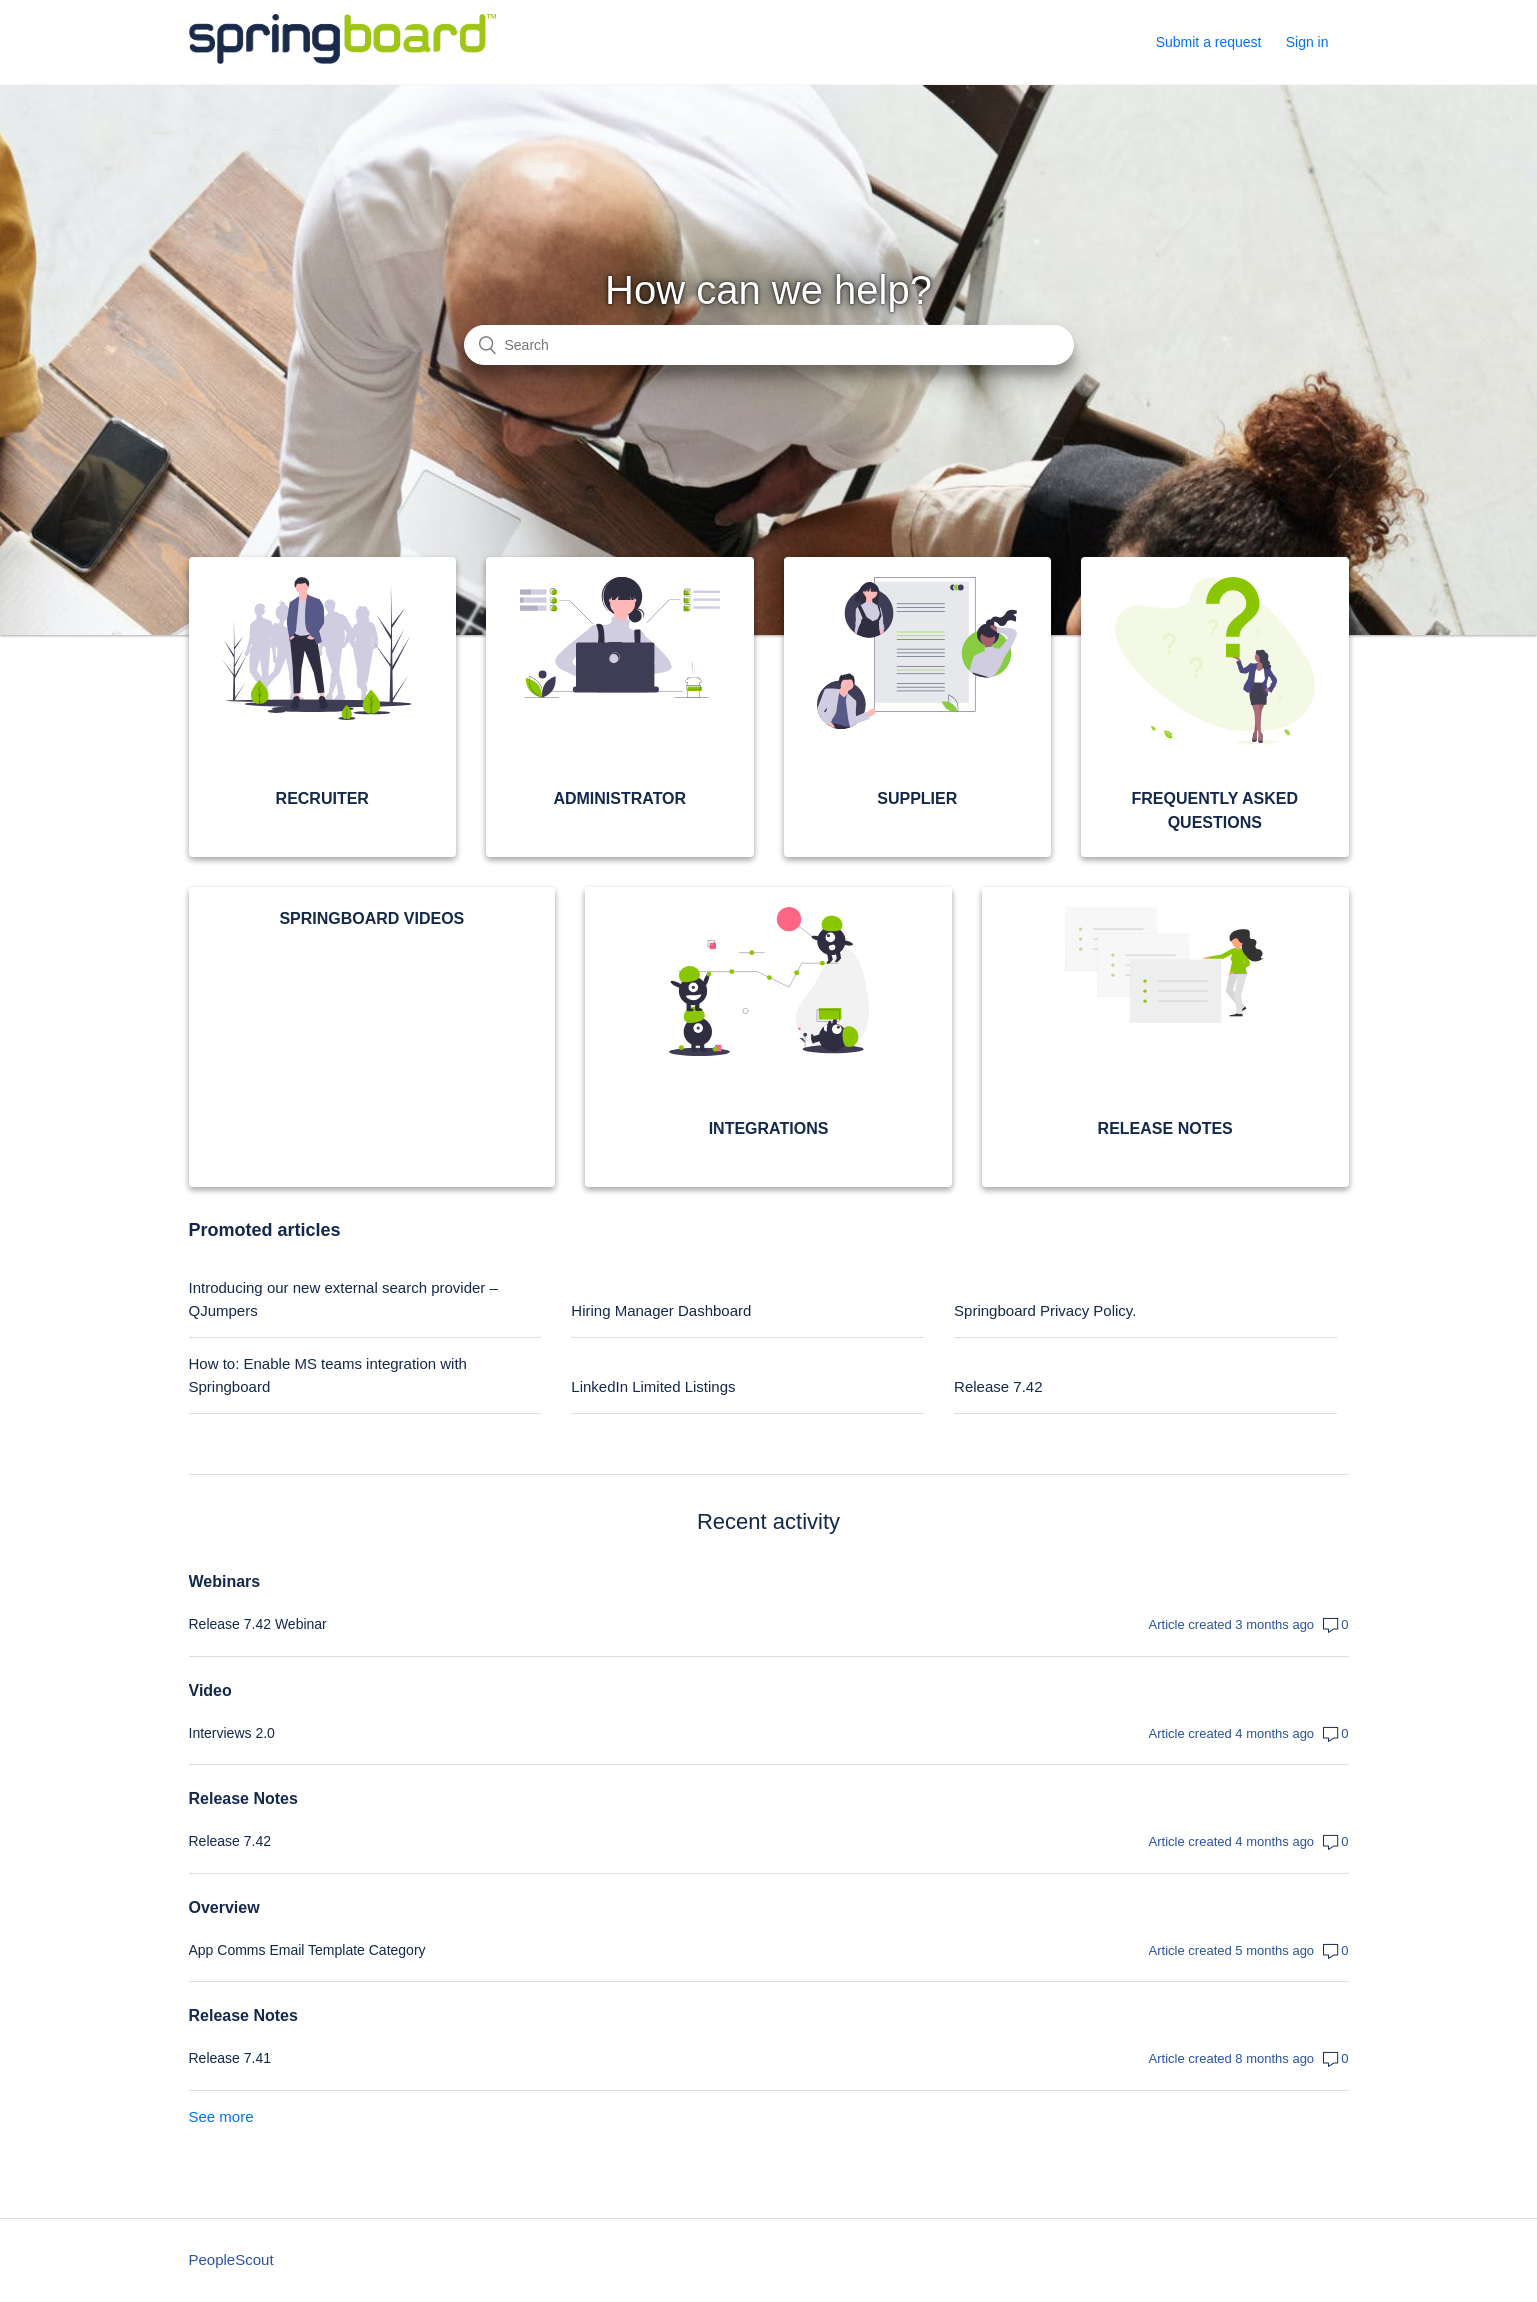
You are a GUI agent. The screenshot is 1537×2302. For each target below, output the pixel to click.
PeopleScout (231, 2259)
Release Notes (243, 1798)
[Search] (769, 345)
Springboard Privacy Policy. (1045, 1310)
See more (221, 2116)
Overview (224, 1907)
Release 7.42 (998, 1386)
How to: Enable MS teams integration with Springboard (328, 1375)
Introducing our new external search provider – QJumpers (343, 1299)
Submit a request (1209, 42)
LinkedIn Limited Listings (653, 1386)
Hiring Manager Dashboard (661, 1310)
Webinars (225, 1581)
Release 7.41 (230, 2058)
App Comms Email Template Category (307, 1950)
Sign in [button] (1307, 42)
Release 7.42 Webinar (258, 1624)
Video (210, 1690)
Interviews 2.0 (232, 1733)
